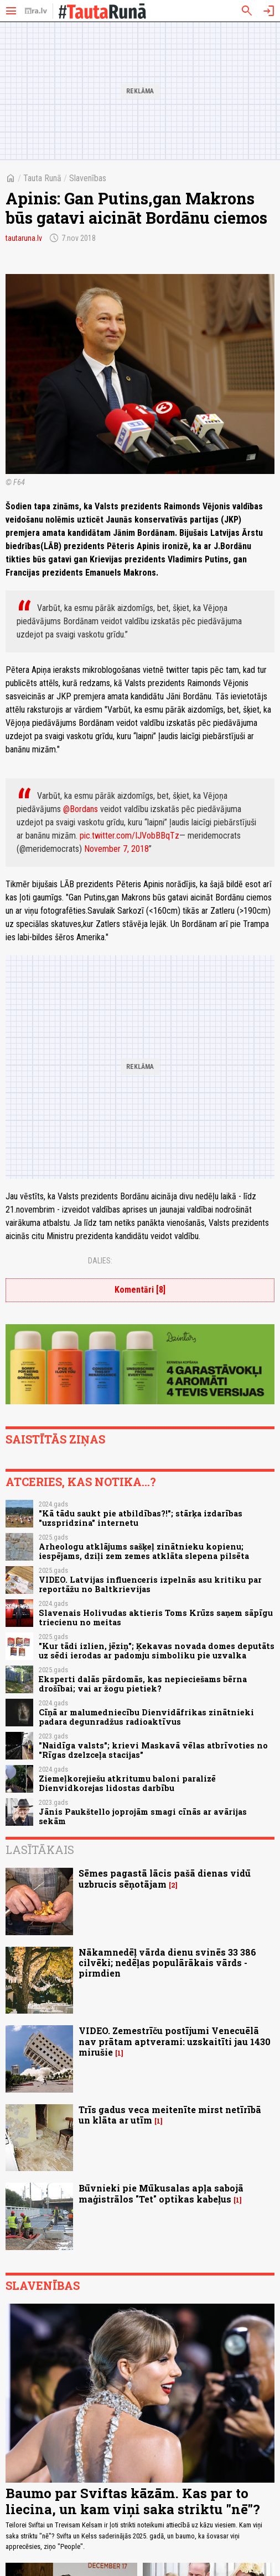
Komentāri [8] (140, 1289)
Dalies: (100, 1260)
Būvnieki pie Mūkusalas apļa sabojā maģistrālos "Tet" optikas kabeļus (161, 2193)
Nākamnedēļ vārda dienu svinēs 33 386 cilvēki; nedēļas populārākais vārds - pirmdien (167, 1962)
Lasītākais (40, 1849)
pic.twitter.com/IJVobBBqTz (129, 835)
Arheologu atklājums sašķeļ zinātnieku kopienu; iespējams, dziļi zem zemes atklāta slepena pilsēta (144, 1551)
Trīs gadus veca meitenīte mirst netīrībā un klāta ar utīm (170, 2115)
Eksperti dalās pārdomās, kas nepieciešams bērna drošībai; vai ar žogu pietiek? (143, 1684)
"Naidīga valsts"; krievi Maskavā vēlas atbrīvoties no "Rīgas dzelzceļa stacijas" (153, 1750)
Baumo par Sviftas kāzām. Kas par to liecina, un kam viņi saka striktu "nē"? (133, 2501)
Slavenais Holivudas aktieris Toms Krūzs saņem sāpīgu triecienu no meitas (156, 1617)
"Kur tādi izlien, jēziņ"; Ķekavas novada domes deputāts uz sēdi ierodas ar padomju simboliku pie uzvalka (156, 1651)
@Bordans (80, 809)
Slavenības (87, 178)
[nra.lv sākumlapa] (36, 11)
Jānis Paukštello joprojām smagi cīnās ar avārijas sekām (143, 1816)
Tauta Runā (42, 178)
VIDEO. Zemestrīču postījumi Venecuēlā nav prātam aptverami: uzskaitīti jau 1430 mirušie (175, 2041)
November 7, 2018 (116, 849)
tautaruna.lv (24, 238)
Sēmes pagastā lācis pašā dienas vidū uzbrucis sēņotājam (165, 1878)
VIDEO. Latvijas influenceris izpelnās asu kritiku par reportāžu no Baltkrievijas (150, 1584)
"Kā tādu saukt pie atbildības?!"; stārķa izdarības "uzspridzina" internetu (140, 1518)
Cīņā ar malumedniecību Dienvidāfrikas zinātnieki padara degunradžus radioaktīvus (146, 1717)
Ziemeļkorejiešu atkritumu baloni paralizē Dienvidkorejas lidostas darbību (127, 1783)
